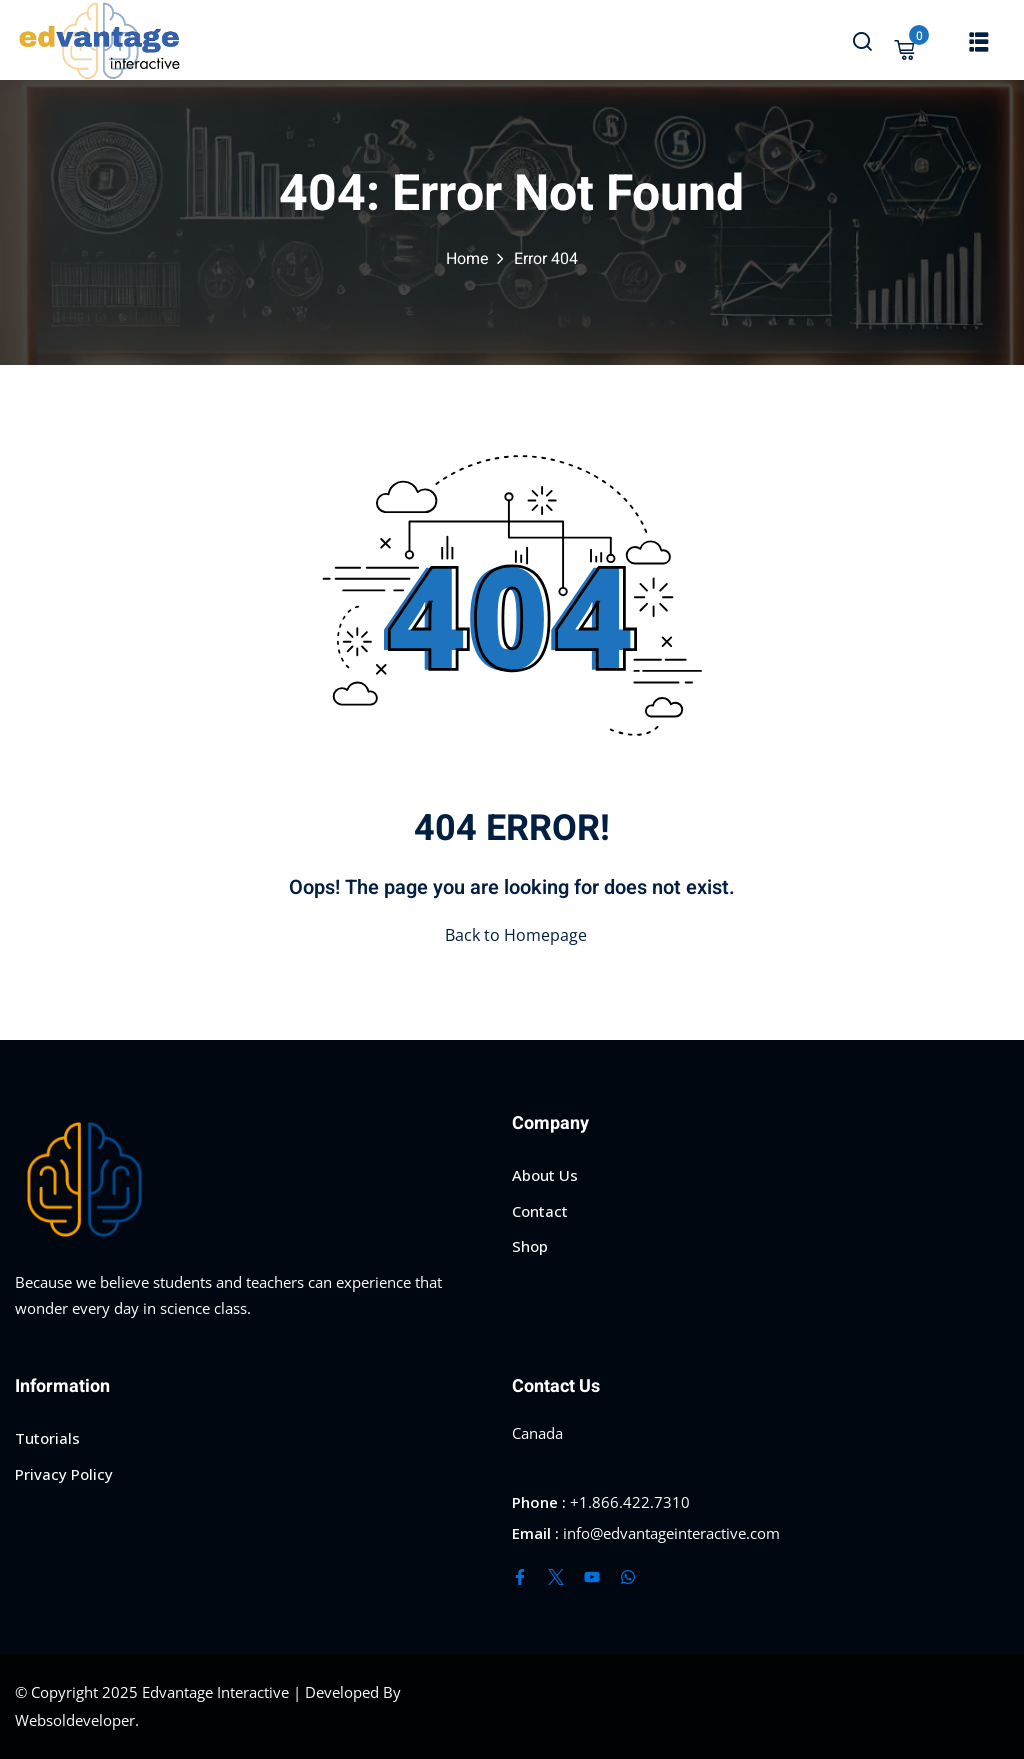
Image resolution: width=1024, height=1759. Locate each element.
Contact (540, 1211)
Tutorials (47, 1438)
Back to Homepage (512, 935)
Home (467, 259)
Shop (530, 1246)
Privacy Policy (64, 1474)
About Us (545, 1175)
